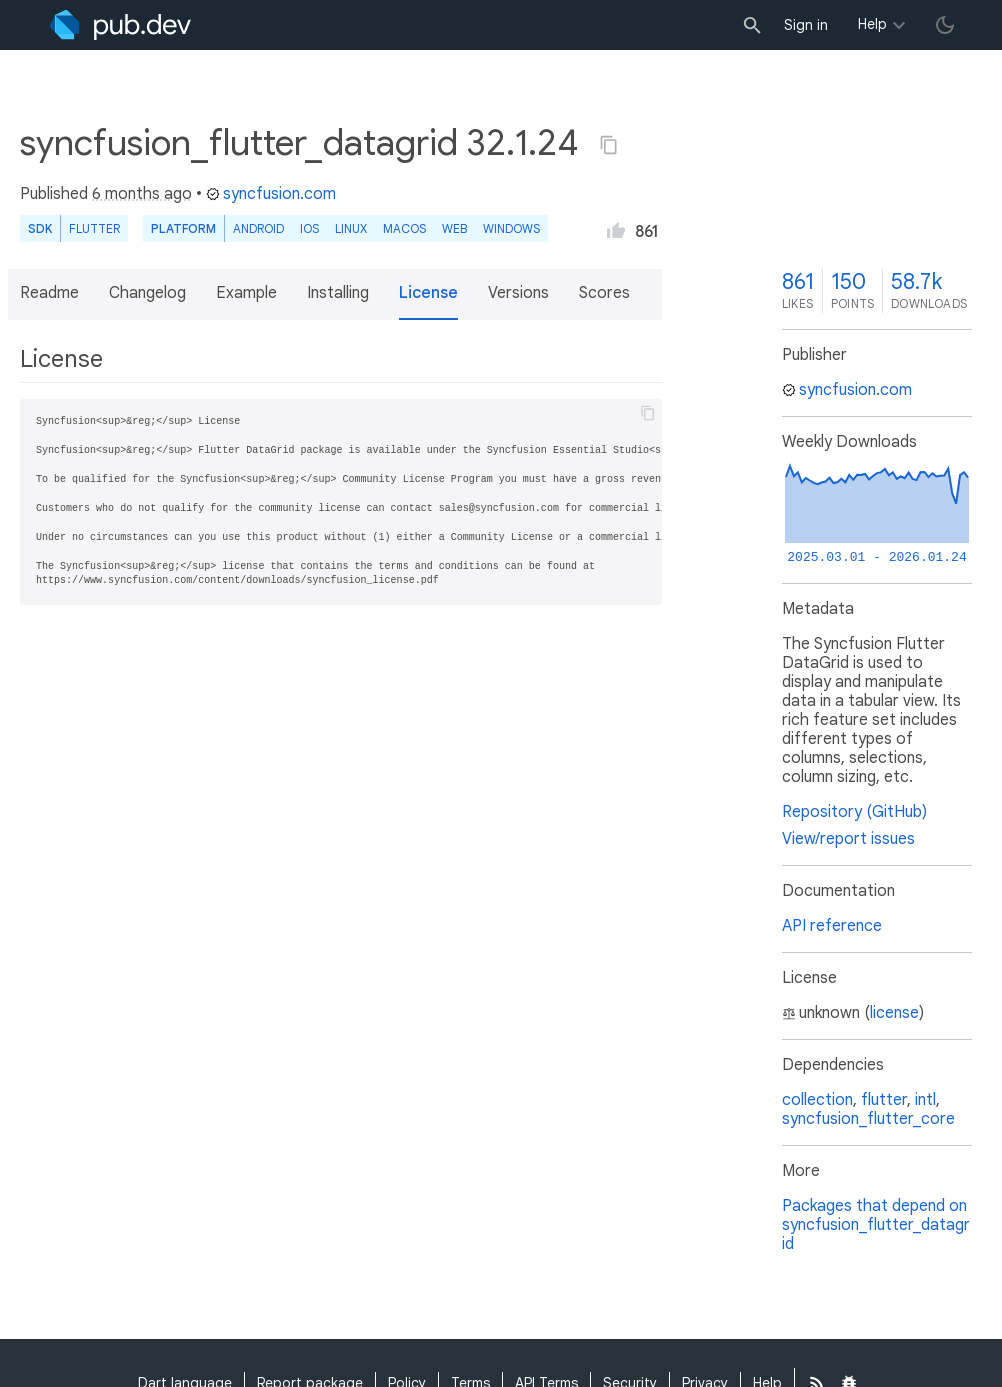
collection (817, 1100)
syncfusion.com (271, 194)
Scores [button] (604, 293)
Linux (351, 228)
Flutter (94, 228)
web (454, 228)
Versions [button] (518, 293)
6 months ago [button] (142, 194)
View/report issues (848, 839)
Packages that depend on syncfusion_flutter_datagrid (876, 1225)
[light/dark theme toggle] (945, 25)
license (894, 1013)
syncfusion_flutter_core (868, 1119)
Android (258, 228)
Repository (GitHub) (854, 812)
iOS (309, 228)
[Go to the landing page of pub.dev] (120, 25)
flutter (884, 1100)
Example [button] (246, 293)
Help (872, 24)
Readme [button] (49, 293)
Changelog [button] (147, 293)
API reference (832, 926)
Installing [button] (338, 293)
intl (925, 1100)
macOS (404, 228)
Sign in (806, 25)
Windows (511, 228)
